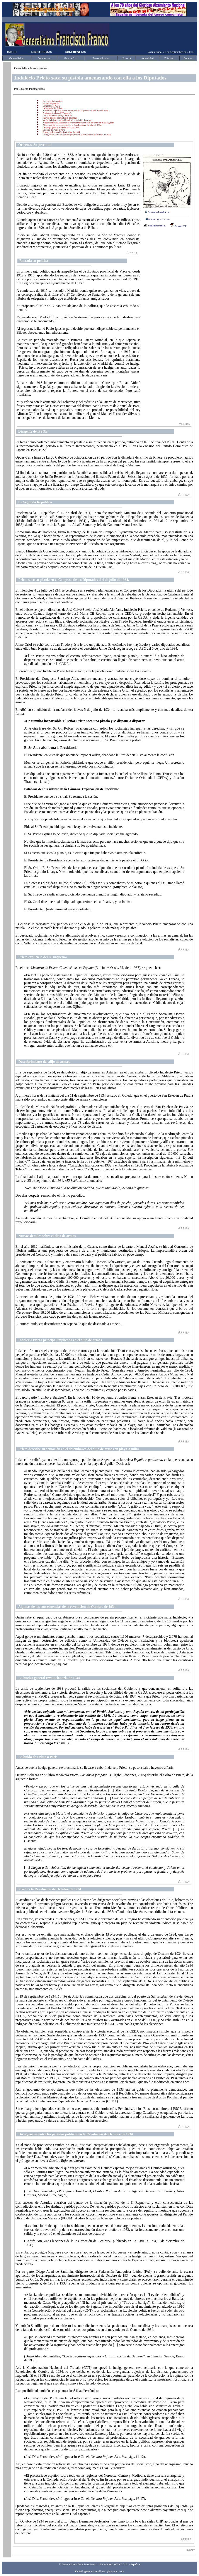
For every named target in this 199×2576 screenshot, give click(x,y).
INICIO (12, 51)
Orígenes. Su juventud (34, 145)
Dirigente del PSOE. (51, 106)
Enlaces (188, 58)
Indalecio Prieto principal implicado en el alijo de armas (60, 1340)
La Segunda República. (35, 502)
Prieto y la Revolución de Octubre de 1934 (49, 1889)
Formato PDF (181, 226)
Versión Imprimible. (157, 225)
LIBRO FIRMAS (41, 51)
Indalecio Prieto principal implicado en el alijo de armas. (67, 120)
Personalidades (100, 58)
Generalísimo (16, 58)
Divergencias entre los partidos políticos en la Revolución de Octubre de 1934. (77, 134)
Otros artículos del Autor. (159, 212)
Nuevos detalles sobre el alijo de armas (47, 1236)
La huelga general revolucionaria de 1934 (49, 1678)
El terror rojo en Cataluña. (159, 219)
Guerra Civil (71, 58)
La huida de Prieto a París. (54, 130)
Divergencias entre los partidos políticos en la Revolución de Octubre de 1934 (75, 2134)
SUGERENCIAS (75, 51)
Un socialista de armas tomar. (31, 68)
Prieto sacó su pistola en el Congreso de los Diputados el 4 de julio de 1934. (73, 579)
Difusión (169, 58)
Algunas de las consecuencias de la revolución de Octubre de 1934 (67, 1606)
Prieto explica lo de (32, 957)
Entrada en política (33, 260)
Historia (126, 58)
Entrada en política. (51, 103)
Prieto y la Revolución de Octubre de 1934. (61, 132)
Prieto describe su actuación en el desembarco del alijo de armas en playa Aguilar (78, 1449)
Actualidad (147, 58)
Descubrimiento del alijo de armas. (44, 1061)
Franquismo (44, 58)
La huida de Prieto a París (37, 1757)
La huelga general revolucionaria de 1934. (61, 127)
